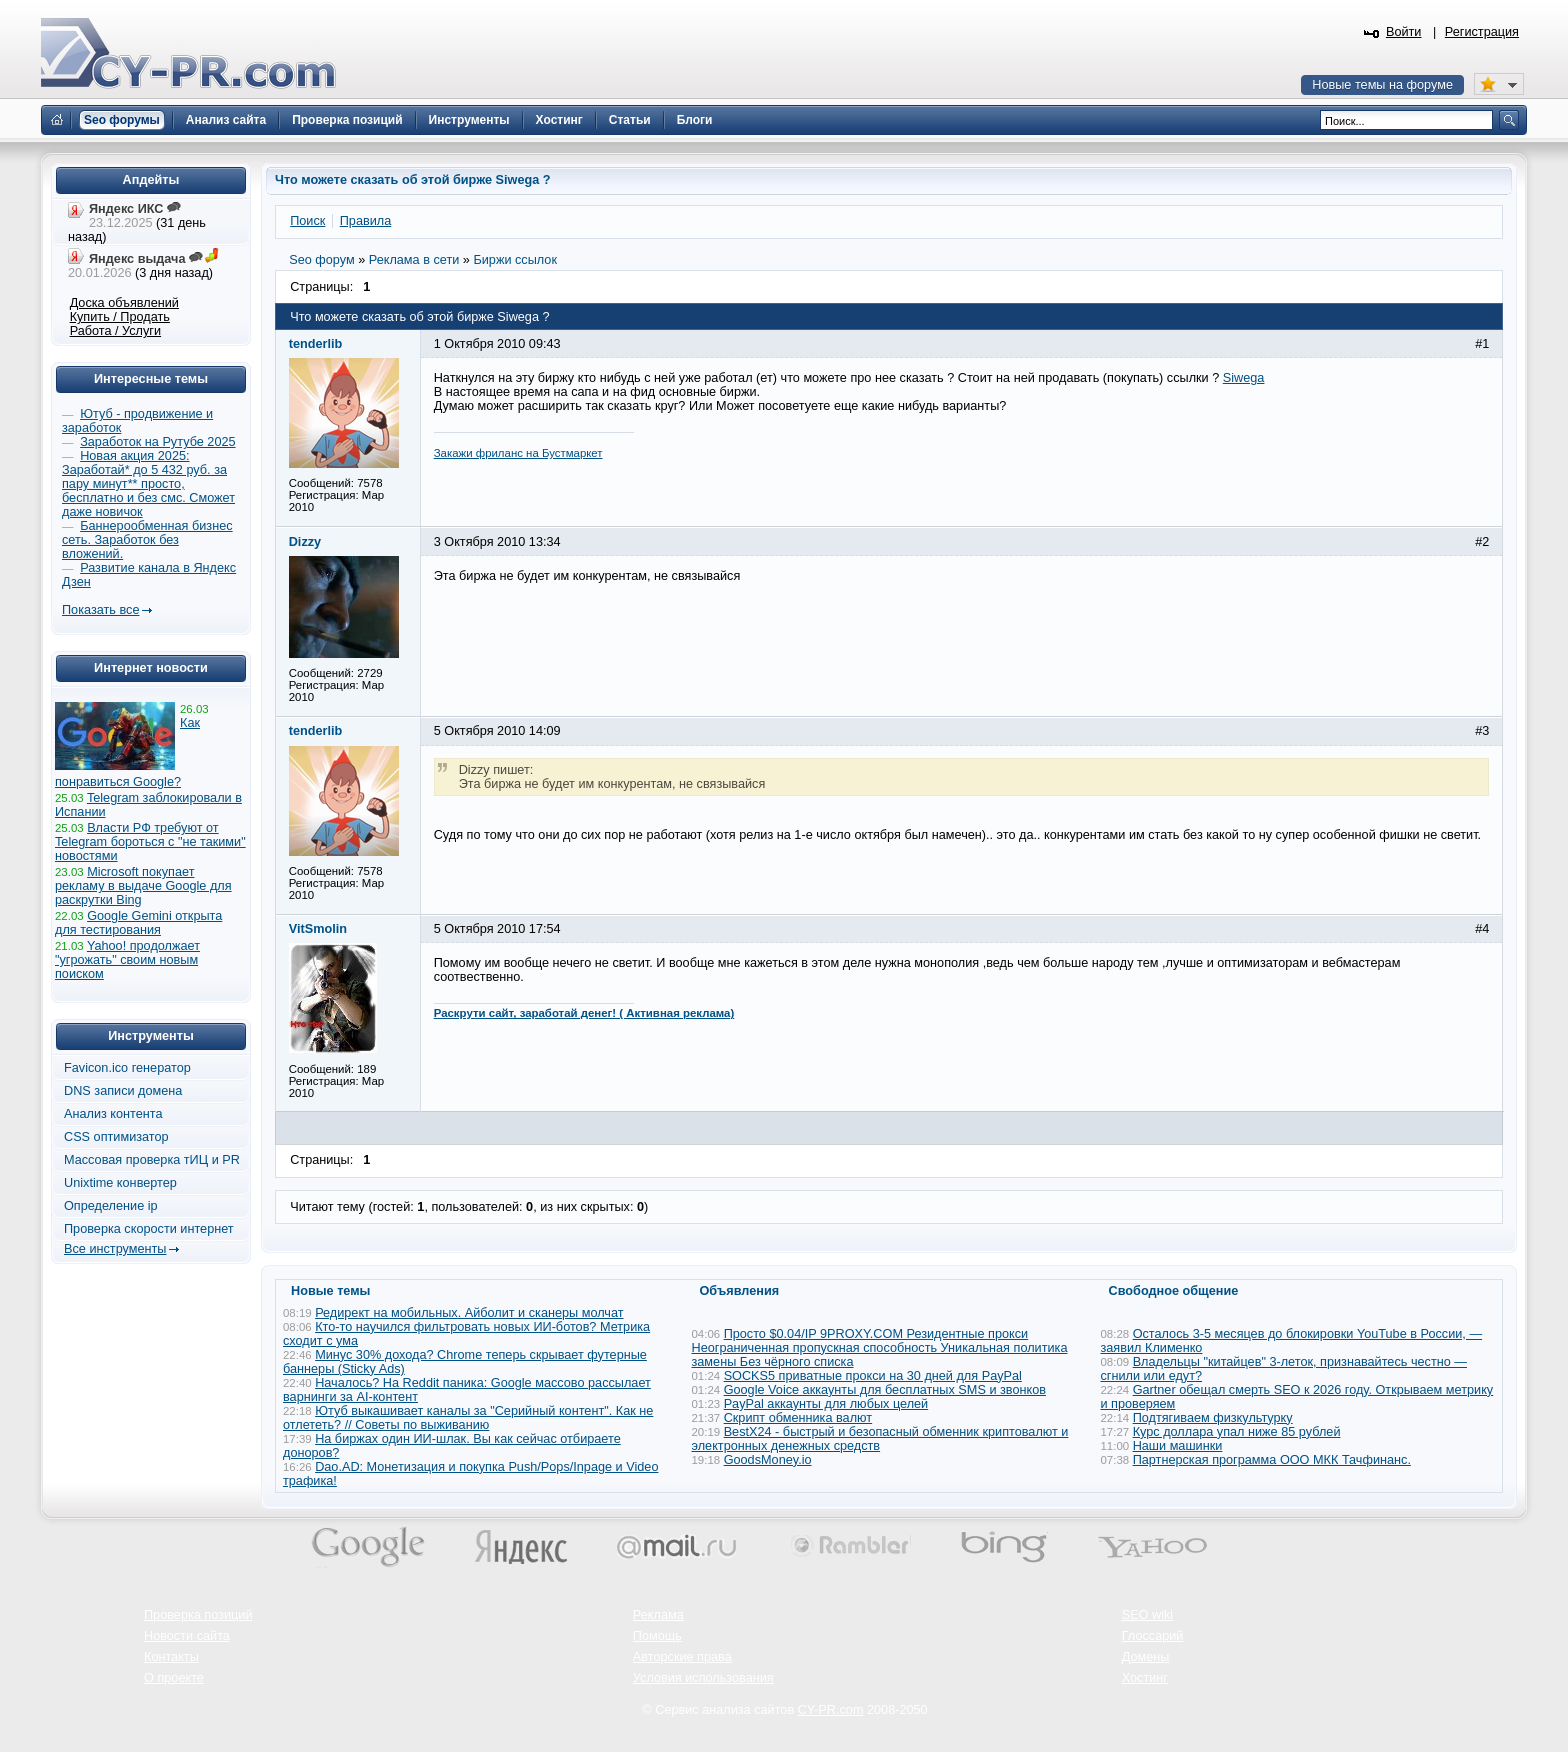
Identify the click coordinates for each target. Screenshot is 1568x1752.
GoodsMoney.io (768, 1460)
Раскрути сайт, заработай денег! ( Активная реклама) (584, 1013)
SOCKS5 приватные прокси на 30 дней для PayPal (873, 1376)
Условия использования (703, 1678)
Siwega (1244, 378)
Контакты (171, 1657)
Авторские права (682, 1657)
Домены (1146, 1657)
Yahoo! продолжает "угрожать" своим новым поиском (127, 960)
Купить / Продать (120, 317)
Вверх (1448, 1682)
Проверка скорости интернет (149, 1229)
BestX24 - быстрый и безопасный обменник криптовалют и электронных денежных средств (880, 1439)
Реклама (658, 1615)
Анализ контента (113, 1114)
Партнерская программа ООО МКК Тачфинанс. (1272, 1460)
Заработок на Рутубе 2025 (157, 442)
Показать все (100, 610)
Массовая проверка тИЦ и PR (152, 1160)
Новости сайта (187, 1636)
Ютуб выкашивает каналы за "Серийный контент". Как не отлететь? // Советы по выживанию (468, 1418)
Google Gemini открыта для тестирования (138, 923)
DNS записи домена (123, 1091)
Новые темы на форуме (1382, 85)
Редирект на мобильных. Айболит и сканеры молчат (469, 1313)
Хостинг (1145, 1678)
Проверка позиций (198, 1615)
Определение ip (111, 1206)
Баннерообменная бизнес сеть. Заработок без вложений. (147, 540)
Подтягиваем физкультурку (1213, 1418)
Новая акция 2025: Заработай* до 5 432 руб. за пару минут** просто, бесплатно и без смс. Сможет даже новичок (148, 484)
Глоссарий (1153, 1636)
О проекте (174, 1678)
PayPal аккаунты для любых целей (826, 1404)
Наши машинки (1178, 1446)
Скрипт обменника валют (798, 1418)
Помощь (657, 1636)
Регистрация (1482, 32)
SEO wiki (1147, 1615)
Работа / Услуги (115, 331)
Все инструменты (115, 1249)
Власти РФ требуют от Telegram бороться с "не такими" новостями (150, 842)
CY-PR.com (831, 1710)
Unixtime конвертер (120, 1183)
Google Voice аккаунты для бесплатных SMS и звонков (885, 1390)
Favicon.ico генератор (127, 1068)
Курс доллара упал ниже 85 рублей (1237, 1432)
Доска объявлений (124, 303)
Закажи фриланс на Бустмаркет (518, 453)
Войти (1404, 32)
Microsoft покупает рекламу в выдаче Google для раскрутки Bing (143, 886)
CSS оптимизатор (116, 1137)
